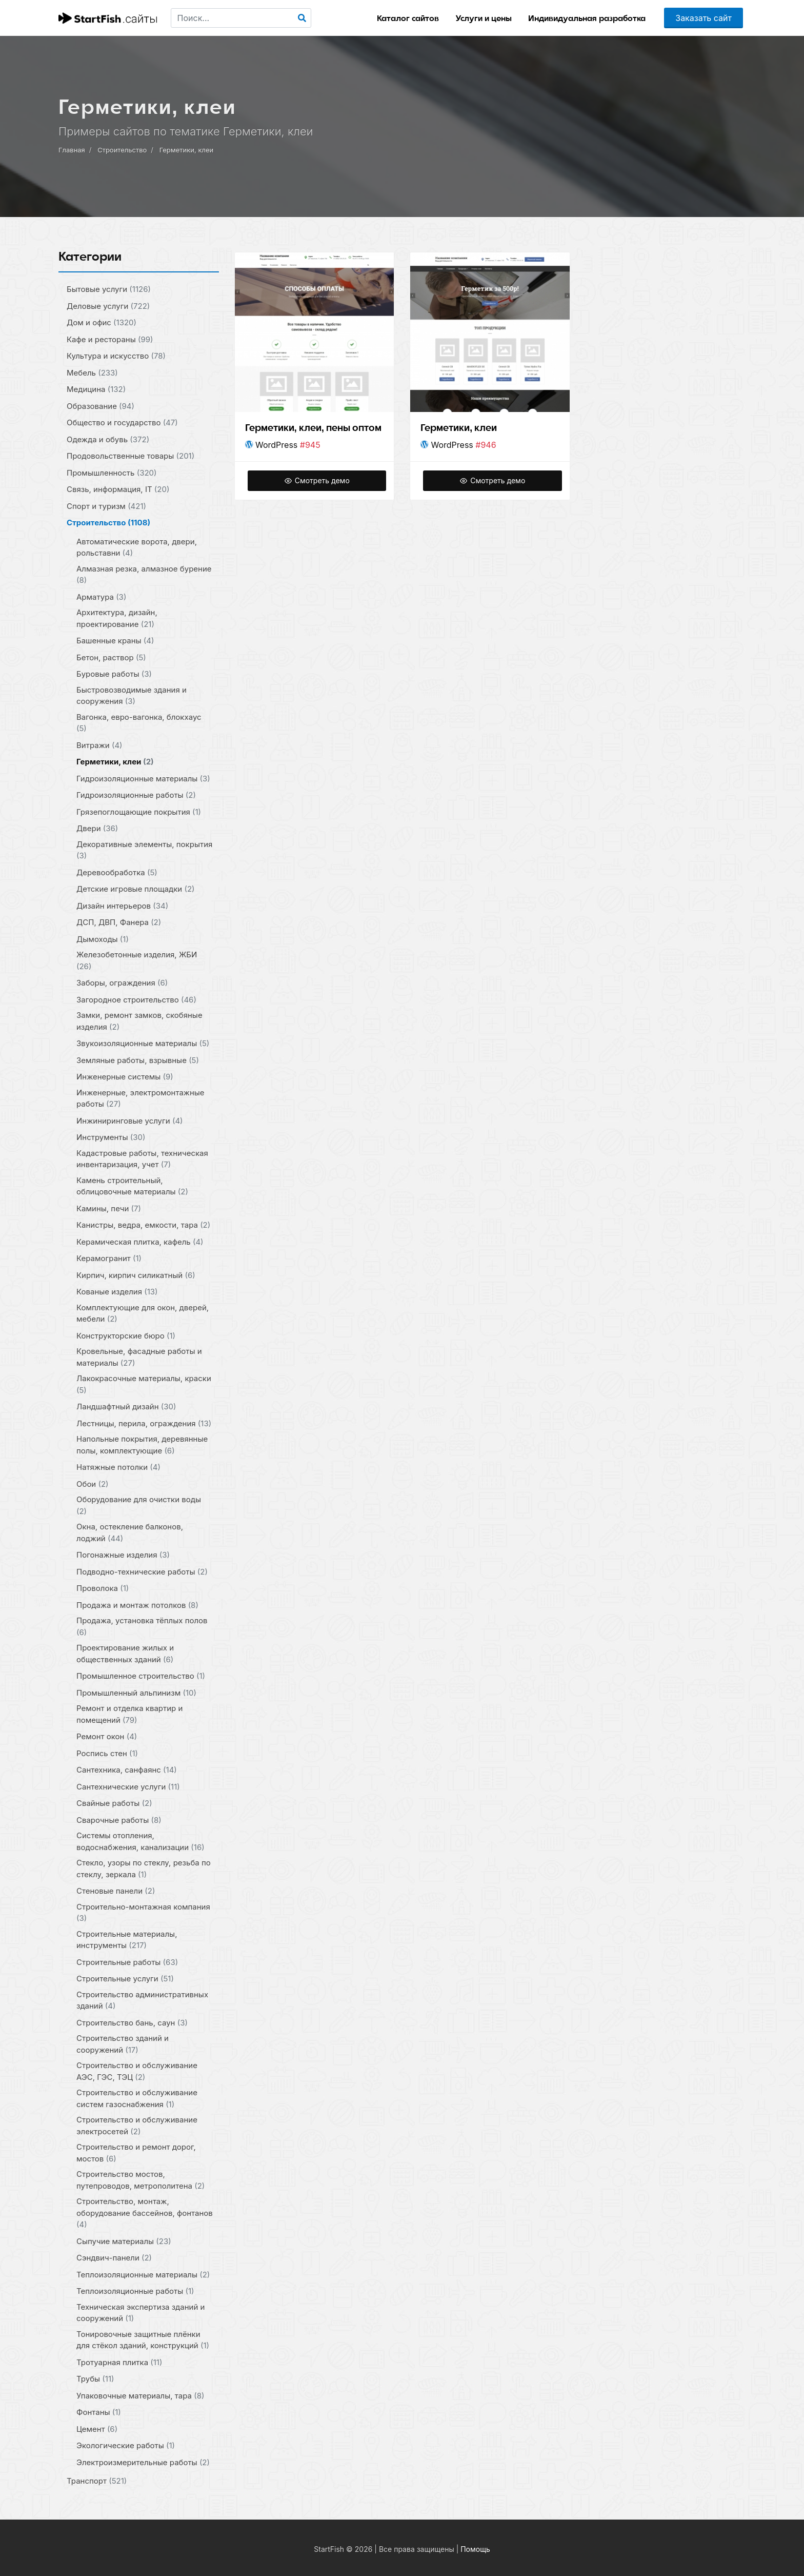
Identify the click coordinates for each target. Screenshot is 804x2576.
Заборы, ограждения (122, 983)
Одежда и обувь (108, 439)
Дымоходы (102, 938)
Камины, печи (108, 1208)
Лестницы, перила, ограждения (143, 1423)
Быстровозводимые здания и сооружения (131, 695)
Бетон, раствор (111, 657)
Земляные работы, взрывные (137, 1060)
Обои (92, 1483)
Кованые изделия (117, 1291)
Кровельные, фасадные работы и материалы (139, 1357)
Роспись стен (107, 1753)
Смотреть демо (317, 480)
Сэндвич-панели (114, 2258)
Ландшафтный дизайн (126, 1406)
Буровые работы (114, 674)
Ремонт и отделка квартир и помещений (129, 1714)
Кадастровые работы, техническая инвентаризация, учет (142, 1158)
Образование (100, 405)
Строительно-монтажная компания (143, 1912)
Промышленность (112, 472)
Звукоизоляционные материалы (142, 1043)
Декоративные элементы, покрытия (144, 849)
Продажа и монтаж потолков (137, 1604)
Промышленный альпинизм (136, 1692)
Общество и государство (122, 422)
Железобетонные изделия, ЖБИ (136, 960)
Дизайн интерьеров (122, 905)
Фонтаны (98, 2412)
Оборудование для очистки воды (138, 1505)
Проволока (102, 1588)
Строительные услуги (125, 1978)
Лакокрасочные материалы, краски (143, 1384)
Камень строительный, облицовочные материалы (132, 1185)
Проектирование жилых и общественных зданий (125, 1653)
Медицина (96, 389)
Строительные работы (127, 1962)
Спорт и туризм (106, 505)
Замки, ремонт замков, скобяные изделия (139, 1021)
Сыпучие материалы (123, 2241)
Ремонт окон (106, 1736)
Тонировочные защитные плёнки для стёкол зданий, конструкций (142, 2339)
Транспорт (97, 2481)
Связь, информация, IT (118, 489)
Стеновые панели (115, 1891)
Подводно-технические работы (142, 1571)
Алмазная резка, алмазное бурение (144, 574)
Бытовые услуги (109, 289)
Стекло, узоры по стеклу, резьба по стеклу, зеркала (143, 1868)
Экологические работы (125, 2445)
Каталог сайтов (408, 18)
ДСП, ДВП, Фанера (118, 922)
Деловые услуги (108, 305)
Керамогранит (109, 1258)
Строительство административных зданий (142, 2000)
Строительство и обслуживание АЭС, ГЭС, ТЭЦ (136, 2071)
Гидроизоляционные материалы (143, 778)
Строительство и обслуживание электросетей (136, 2125)
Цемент (96, 2428)
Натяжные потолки (118, 1467)
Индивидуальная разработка (587, 18)
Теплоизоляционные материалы (143, 2274)
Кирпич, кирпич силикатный (135, 1275)
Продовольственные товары (130, 456)
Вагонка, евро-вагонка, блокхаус (139, 722)
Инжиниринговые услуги (129, 1120)
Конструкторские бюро (125, 1335)
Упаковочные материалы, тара (140, 2395)
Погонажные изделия (123, 1555)
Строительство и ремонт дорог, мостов (136, 2153)
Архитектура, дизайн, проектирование (116, 618)
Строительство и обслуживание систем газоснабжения (136, 2098)
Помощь (475, 2549)
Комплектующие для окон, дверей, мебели (142, 1313)
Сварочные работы (119, 1819)
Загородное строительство (136, 999)
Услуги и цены (483, 18)
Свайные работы (114, 1803)
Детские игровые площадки (135, 889)
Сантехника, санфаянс (126, 1770)
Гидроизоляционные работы (136, 795)
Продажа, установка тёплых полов (142, 1626)
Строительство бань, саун (132, 2022)
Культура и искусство (116, 356)
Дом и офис (101, 322)
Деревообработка (116, 872)
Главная (71, 150)
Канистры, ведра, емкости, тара (143, 1225)
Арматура (101, 596)
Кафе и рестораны (110, 339)
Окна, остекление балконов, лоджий (129, 1532)
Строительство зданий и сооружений (122, 2044)
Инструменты (110, 1137)
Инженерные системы (124, 1076)
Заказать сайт (703, 18)
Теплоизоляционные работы (135, 2291)
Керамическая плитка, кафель (140, 1241)
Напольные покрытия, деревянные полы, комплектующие (142, 1445)
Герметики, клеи (186, 150)
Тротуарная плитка (119, 2362)
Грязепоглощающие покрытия (138, 811)
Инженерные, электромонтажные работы (140, 1098)
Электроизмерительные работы (143, 2462)
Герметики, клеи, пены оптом (313, 427)
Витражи (99, 745)
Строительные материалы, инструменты (126, 1939)
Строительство (122, 150)
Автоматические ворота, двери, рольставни (136, 547)
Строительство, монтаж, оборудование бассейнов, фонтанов (144, 2212)
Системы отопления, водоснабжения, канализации (140, 1841)
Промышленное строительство (140, 1676)
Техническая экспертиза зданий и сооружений (140, 2312)
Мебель (92, 372)
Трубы (95, 2379)
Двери (97, 828)
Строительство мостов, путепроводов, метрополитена (140, 2180)
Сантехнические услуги (128, 1786)
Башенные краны (115, 640)
